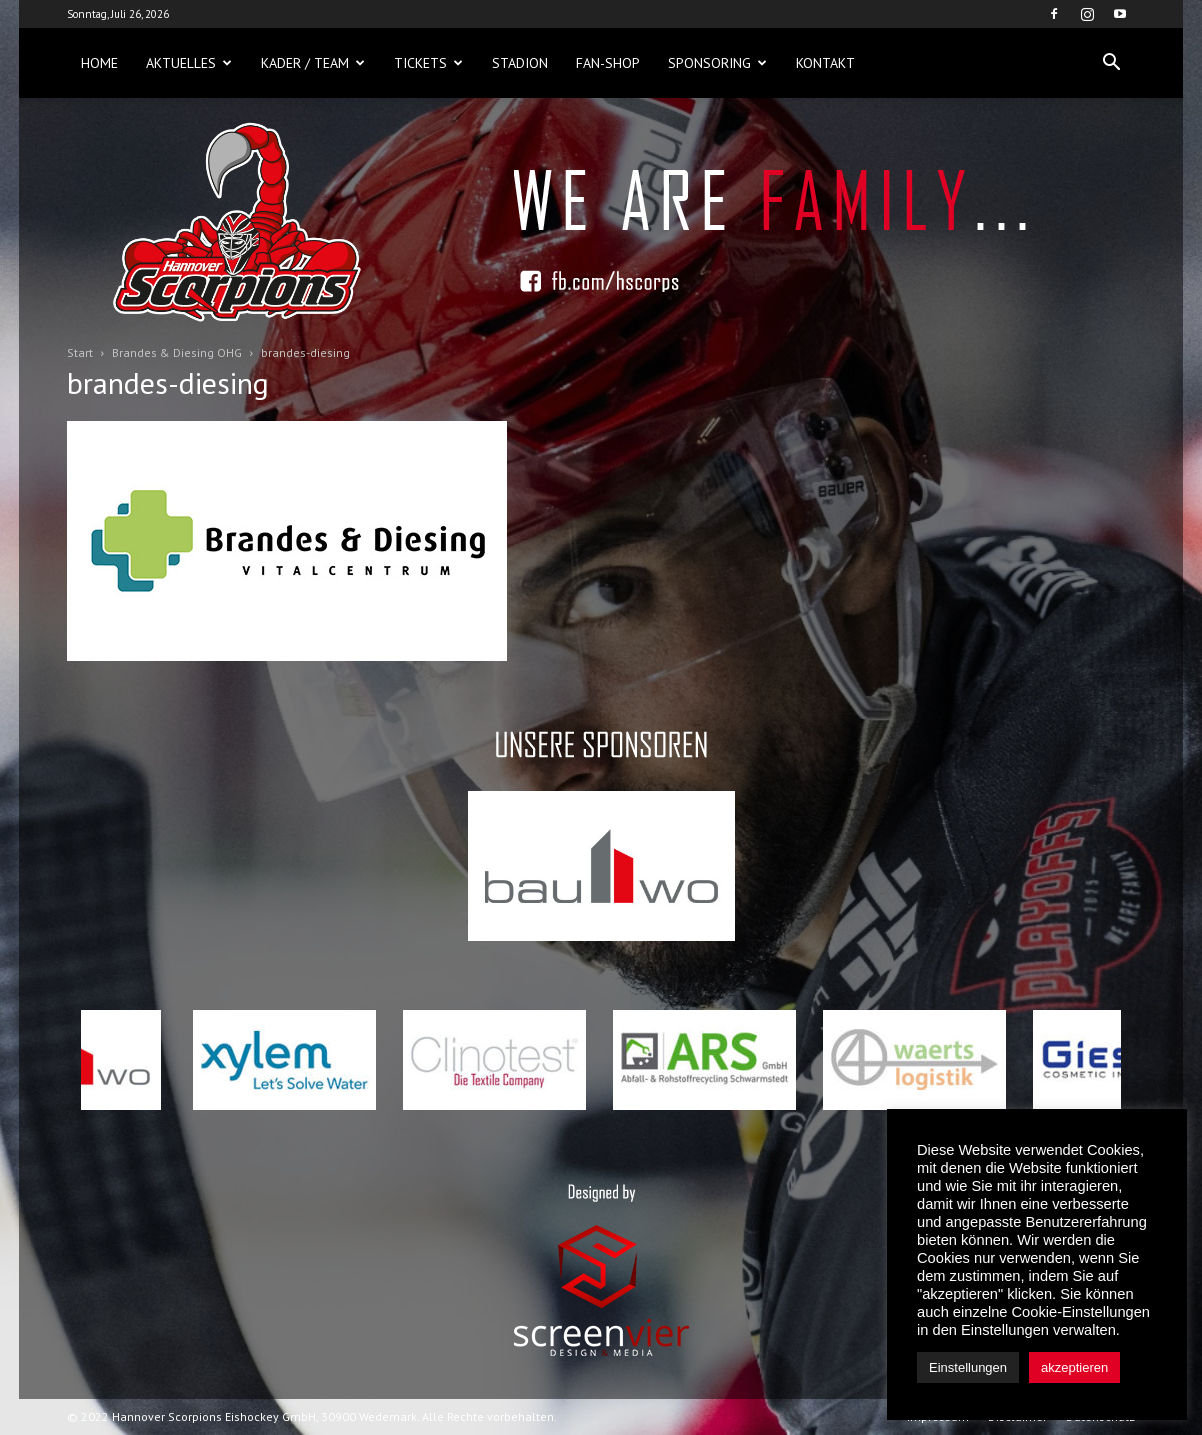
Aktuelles (189, 63)
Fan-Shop (608, 63)
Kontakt (825, 63)
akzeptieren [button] (1074, 1367)
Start (80, 352)
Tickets (428, 63)
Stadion (520, 63)
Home (99, 63)
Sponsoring (717, 63)
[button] (1111, 63)
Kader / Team (313, 63)
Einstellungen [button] (968, 1367)
